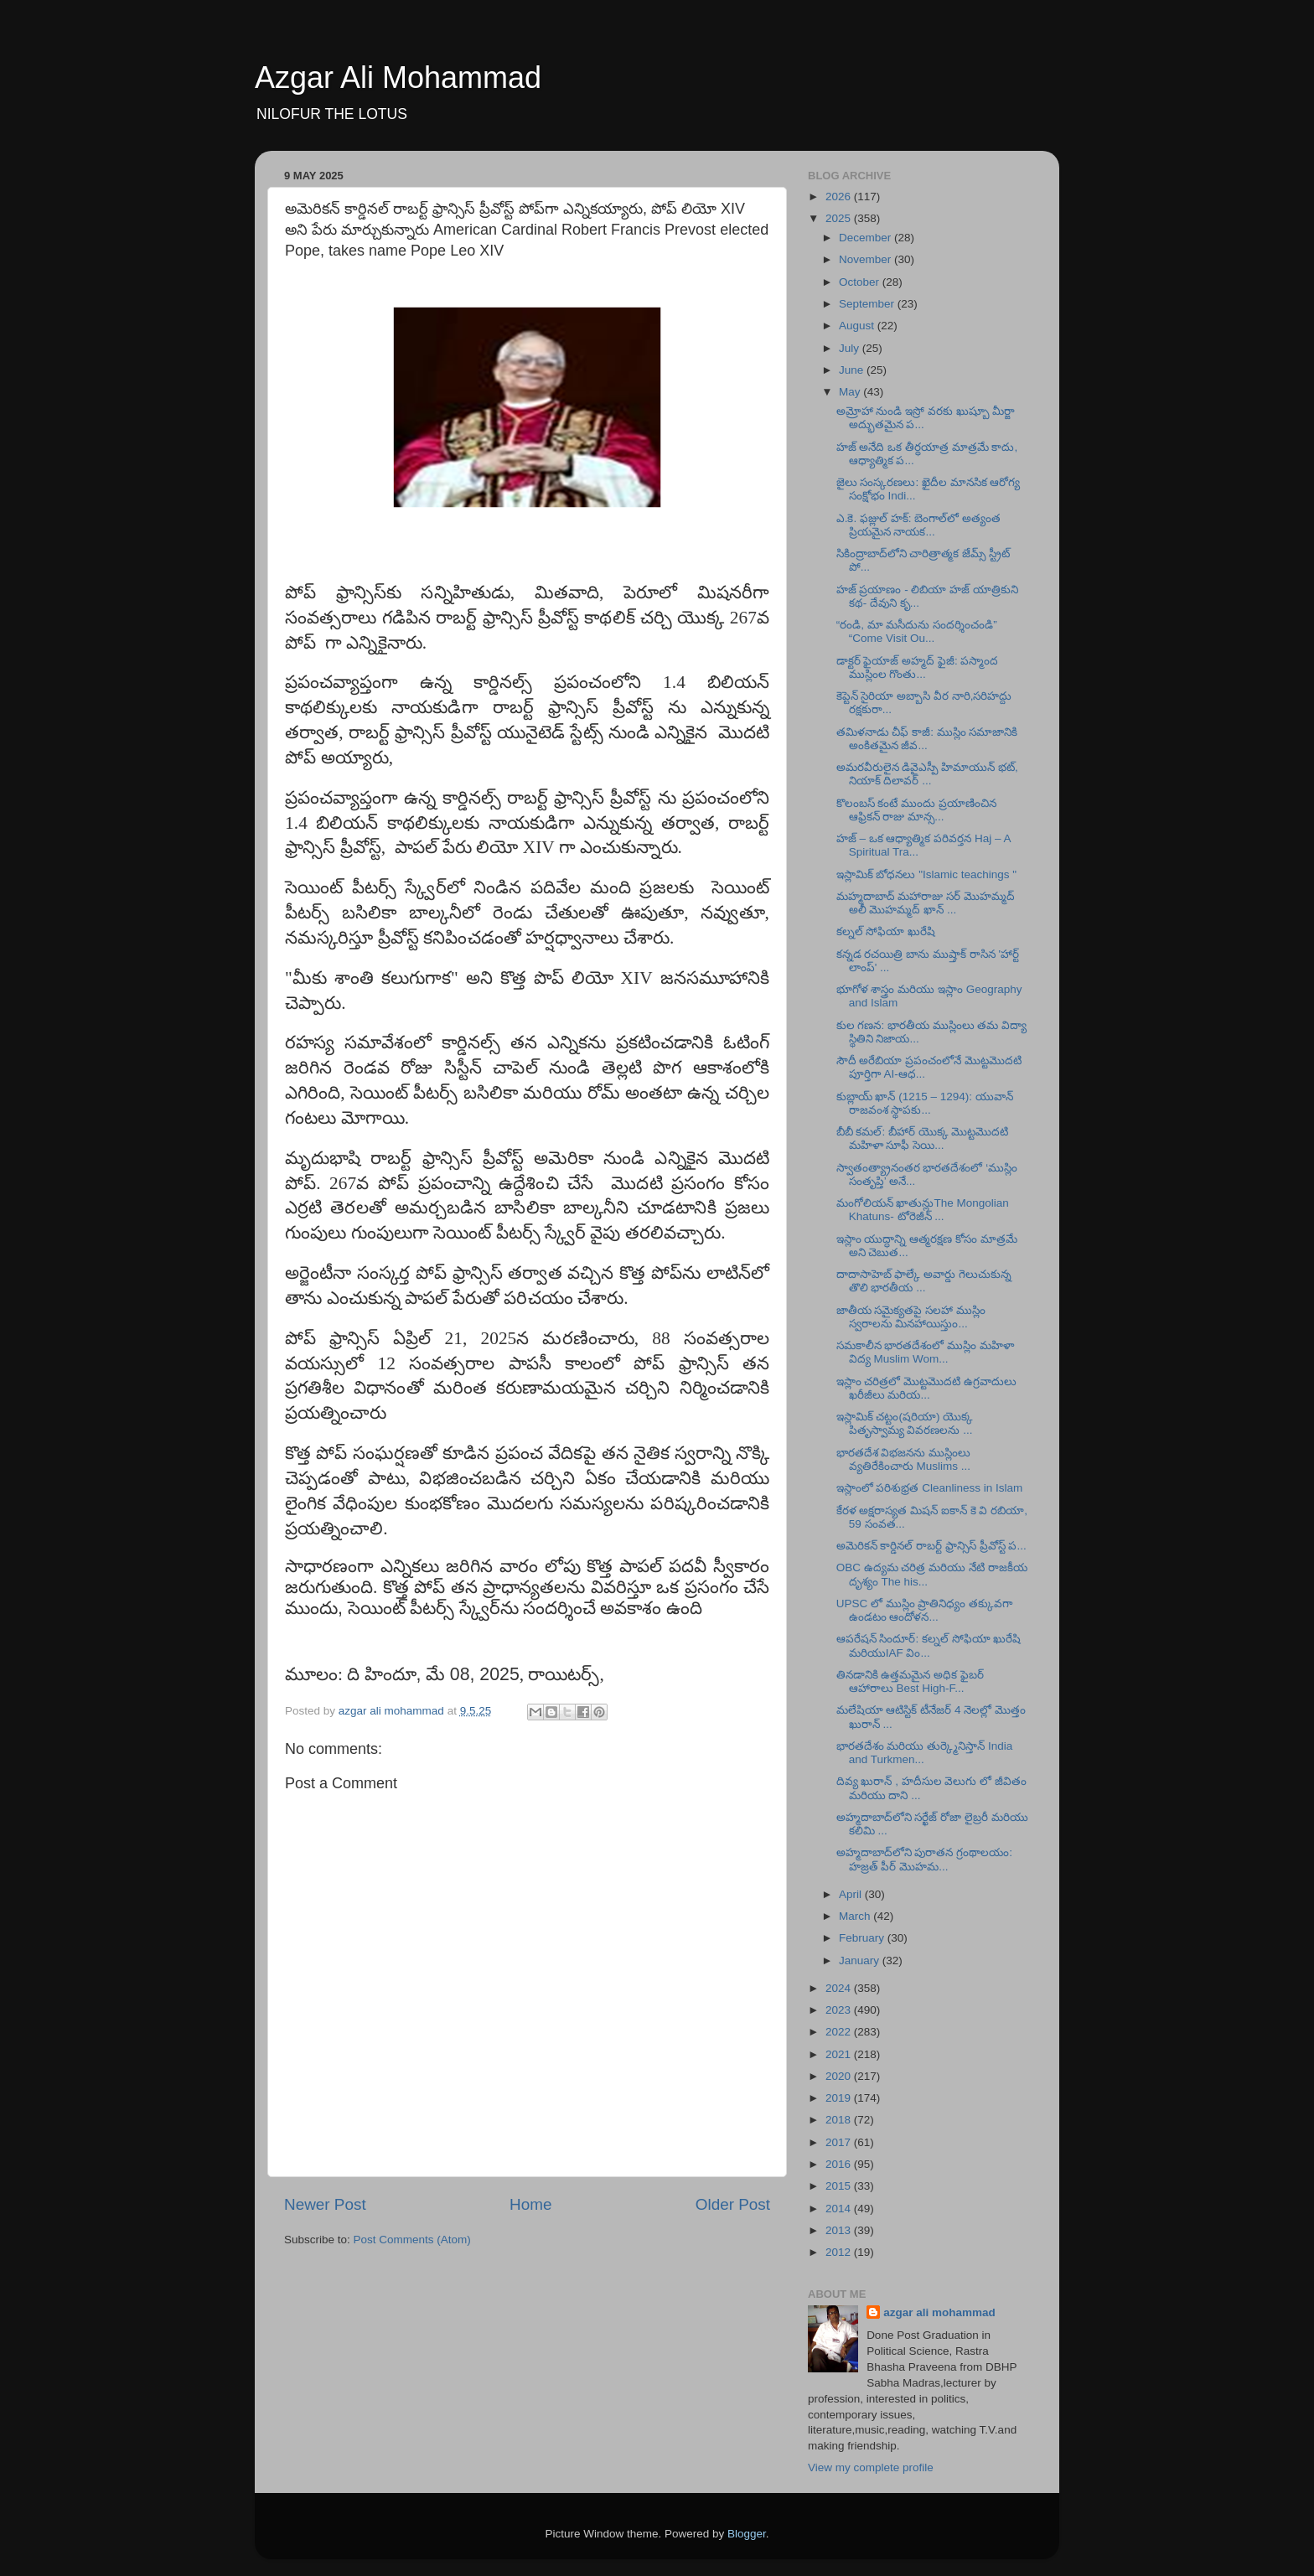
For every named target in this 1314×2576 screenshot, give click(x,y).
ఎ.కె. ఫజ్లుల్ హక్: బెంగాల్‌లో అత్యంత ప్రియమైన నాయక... (918, 525)
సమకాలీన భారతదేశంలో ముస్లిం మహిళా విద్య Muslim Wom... (925, 1352)
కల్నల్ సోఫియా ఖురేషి (886, 931)
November (866, 259)
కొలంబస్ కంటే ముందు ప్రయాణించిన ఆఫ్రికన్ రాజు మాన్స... (916, 810)
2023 (839, 2010)
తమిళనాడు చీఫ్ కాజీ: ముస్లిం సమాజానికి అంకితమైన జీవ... (927, 739)
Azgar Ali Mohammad (398, 77)
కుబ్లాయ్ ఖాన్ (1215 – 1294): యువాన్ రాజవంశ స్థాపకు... (924, 1103)
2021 (839, 2054)
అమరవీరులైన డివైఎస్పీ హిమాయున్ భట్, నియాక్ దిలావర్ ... (927, 774)
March (856, 1916)
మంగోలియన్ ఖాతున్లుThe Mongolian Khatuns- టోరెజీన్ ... (922, 1210)
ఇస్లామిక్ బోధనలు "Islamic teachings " (926, 874)
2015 (839, 2186)
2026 (839, 196)
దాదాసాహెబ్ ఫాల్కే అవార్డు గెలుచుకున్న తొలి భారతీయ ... (923, 1281)
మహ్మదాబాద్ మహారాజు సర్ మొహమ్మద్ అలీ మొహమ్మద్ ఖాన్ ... (925, 903)
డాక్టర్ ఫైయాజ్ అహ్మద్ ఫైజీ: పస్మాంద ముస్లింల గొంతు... (917, 667)
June (853, 370)
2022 (839, 2031)
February (863, 1938)
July (850, 348)
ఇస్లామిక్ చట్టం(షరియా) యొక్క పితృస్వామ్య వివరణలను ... (905, 1423)
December (866, 237)
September (868, 303)
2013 (839, 2230)
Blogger (746, 2533)
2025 (839, 218)
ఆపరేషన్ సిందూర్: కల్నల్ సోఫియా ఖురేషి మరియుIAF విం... (929, 1645)
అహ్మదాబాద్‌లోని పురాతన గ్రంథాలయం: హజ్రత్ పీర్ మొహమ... (924, 1859)
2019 (839, 2098)
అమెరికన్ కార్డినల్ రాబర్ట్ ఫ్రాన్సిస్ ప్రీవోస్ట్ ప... (931, 1545)
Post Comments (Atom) (412, 2239)
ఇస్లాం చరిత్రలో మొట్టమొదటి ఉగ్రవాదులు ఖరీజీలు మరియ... (926, 1388)
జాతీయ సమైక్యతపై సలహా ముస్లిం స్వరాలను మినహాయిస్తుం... (911, 1317)
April (852, 1894)
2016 (839, 2164)
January (860, 1960)
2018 (839, 2119)
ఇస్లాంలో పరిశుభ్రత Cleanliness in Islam (929, 1488)
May (851, 391)
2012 (839, 2252)
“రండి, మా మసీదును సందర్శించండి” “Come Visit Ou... (916, 631)
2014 (839, 2208)
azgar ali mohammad (939, 2312)
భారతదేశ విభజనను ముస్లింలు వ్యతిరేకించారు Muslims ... (903, 1459)
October (860, 282)
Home (530, 2204)
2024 (839, 1988)
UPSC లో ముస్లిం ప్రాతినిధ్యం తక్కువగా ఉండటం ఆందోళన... (924, 1610)
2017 (839, 2142)
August (858, 325)
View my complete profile (871, 2467)
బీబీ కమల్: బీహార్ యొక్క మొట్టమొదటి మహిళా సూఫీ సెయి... (922, 1138)
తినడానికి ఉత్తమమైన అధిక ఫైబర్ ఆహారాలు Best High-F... (910, 1681)
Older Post (733, 2204)
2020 (839, 2076)
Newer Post (325, 2204)
